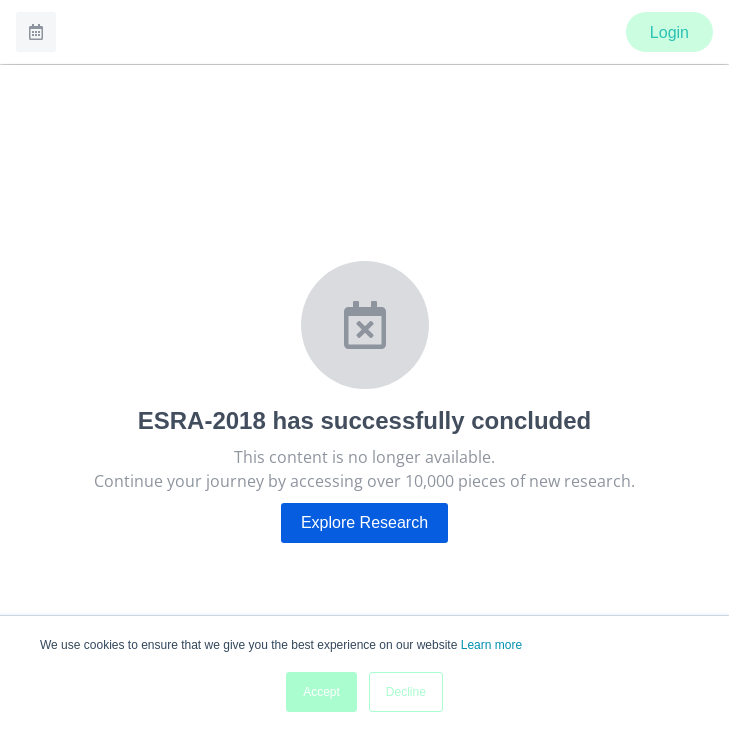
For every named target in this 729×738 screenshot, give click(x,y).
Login (669, 32)
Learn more (491, 645)
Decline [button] (406, 692)
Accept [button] (321, 692)
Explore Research (364, 522)
